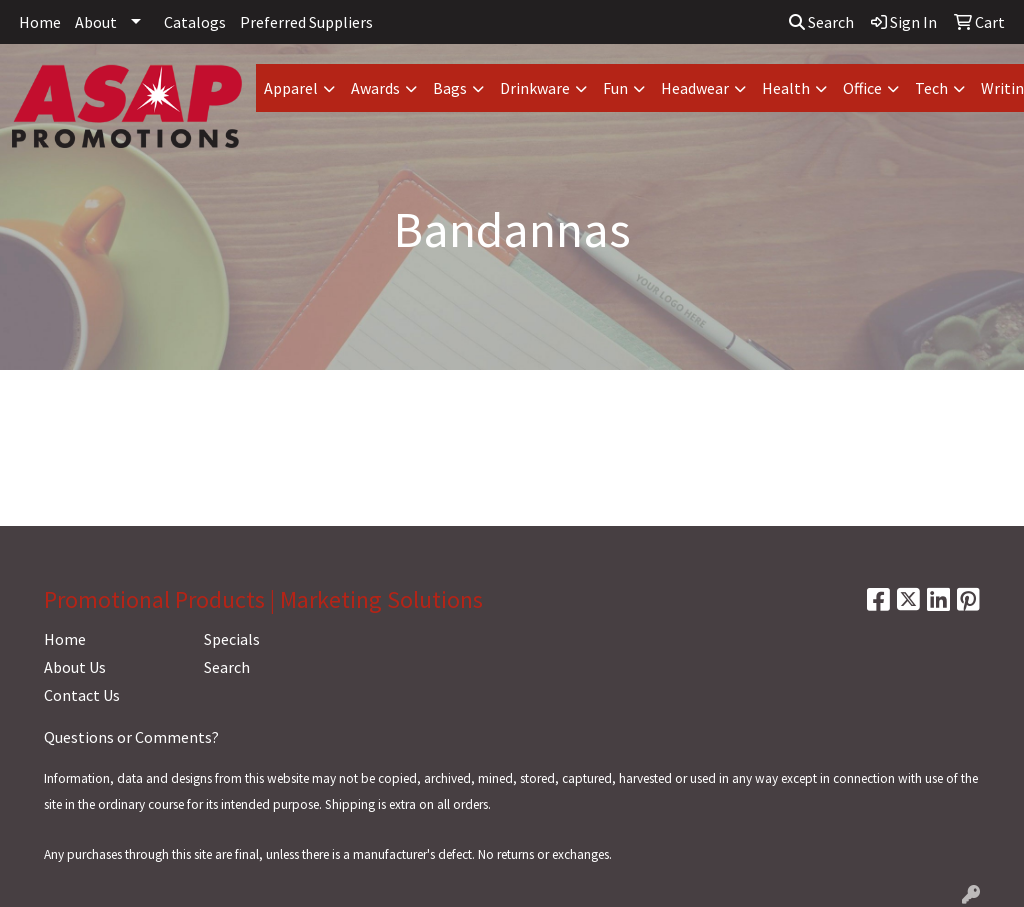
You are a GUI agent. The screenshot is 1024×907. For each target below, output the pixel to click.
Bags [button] (450, 88)
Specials (232, 639)
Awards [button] (375, 88)
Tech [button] (931, 88)
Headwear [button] (695, 88)
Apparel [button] (291, 88)
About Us (75, 667)
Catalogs (195, 22)
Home (40, 22)
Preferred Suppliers (306, 22)
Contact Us (82, 695)
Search (821, 22)
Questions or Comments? (131, 737)
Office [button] (862, 88)
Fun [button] (615, 88)
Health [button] (786, 88)
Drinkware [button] (535, 88)
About (96, 22)
